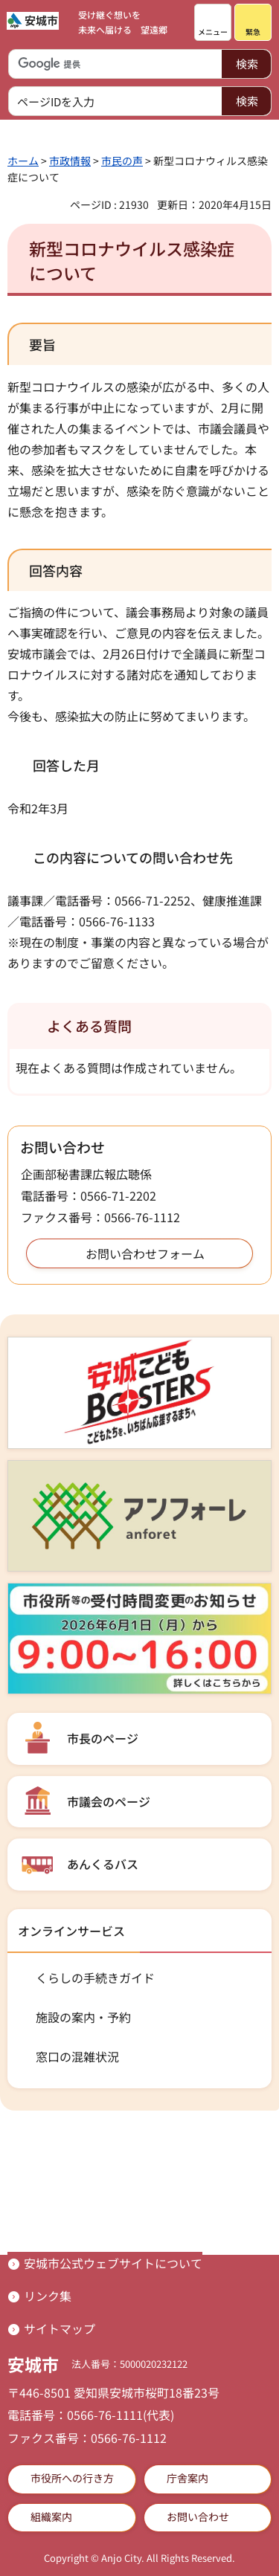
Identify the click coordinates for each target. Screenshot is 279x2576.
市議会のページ (108, 1801)
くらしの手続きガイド (95, 1977)
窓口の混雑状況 (77, 2056)
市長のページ (102, 1738)
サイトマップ (59, 2328)
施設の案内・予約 (83, 2017)
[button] (212, 22)
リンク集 (47, 2296)
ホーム (23, 160)
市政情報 (70, 160)
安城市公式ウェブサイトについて (113, 2263)
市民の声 (122, 160)
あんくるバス (102, 1864)
